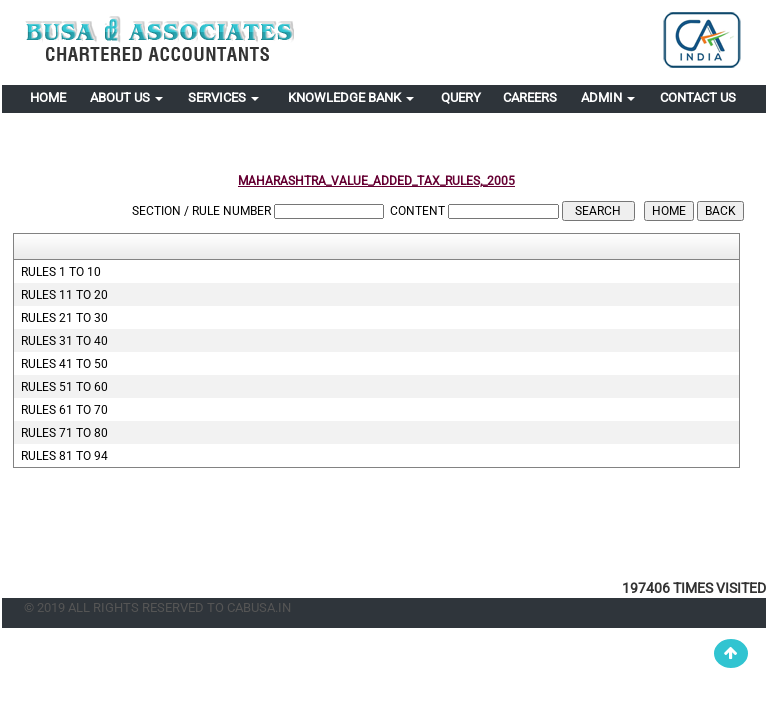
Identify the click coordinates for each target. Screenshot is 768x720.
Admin (608, 97)
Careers (530, 97)
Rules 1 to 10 (61, 272)
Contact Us (698, 97)
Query (461, 97)
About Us (126, 97)
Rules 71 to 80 (64, 433)
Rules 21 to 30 (64, 318)
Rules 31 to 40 (64, 341)
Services (223, 97)
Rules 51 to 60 (64, 387)
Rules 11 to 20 (64, 295)
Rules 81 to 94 (64, 456)
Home (48, 97)
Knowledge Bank (351, 97)
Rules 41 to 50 (64, 364)
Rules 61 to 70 (64, 410)
